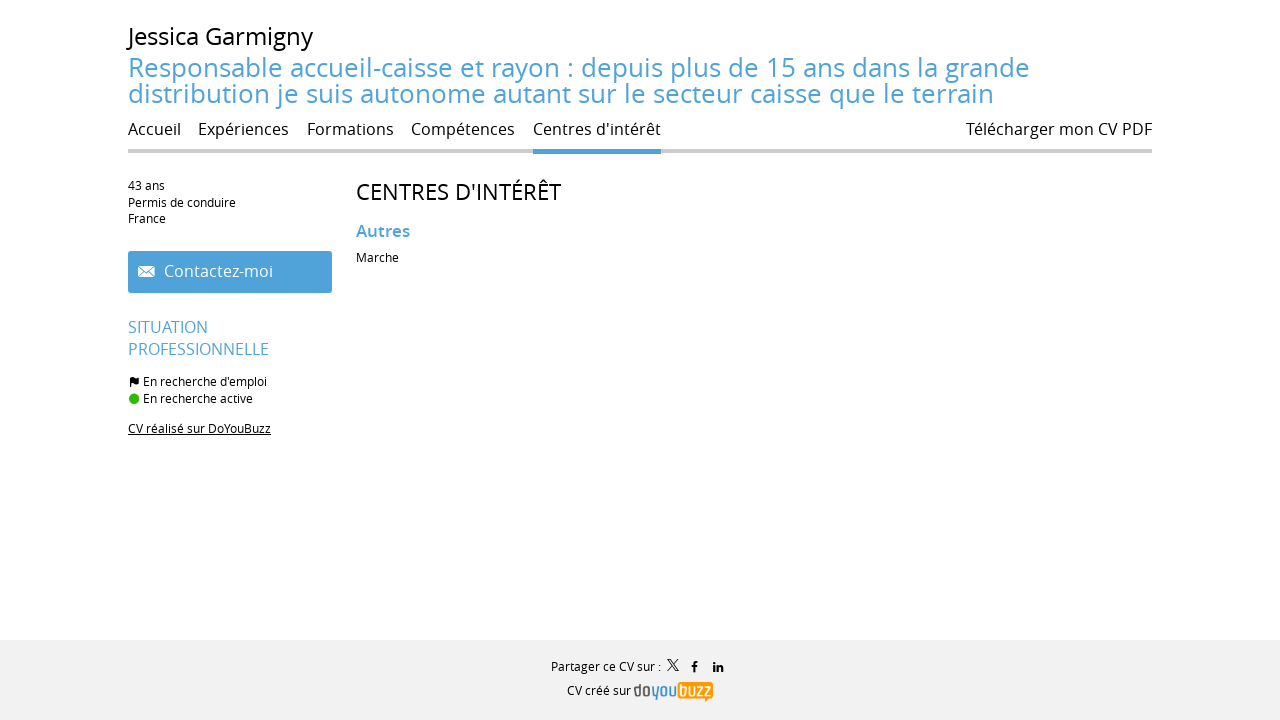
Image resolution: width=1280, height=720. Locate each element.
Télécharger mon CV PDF (1059, 129)
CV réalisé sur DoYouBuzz (199, 428)
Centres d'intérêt (458, 191)
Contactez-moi (216, 271)
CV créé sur (640, 690)
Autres (383, 230)
